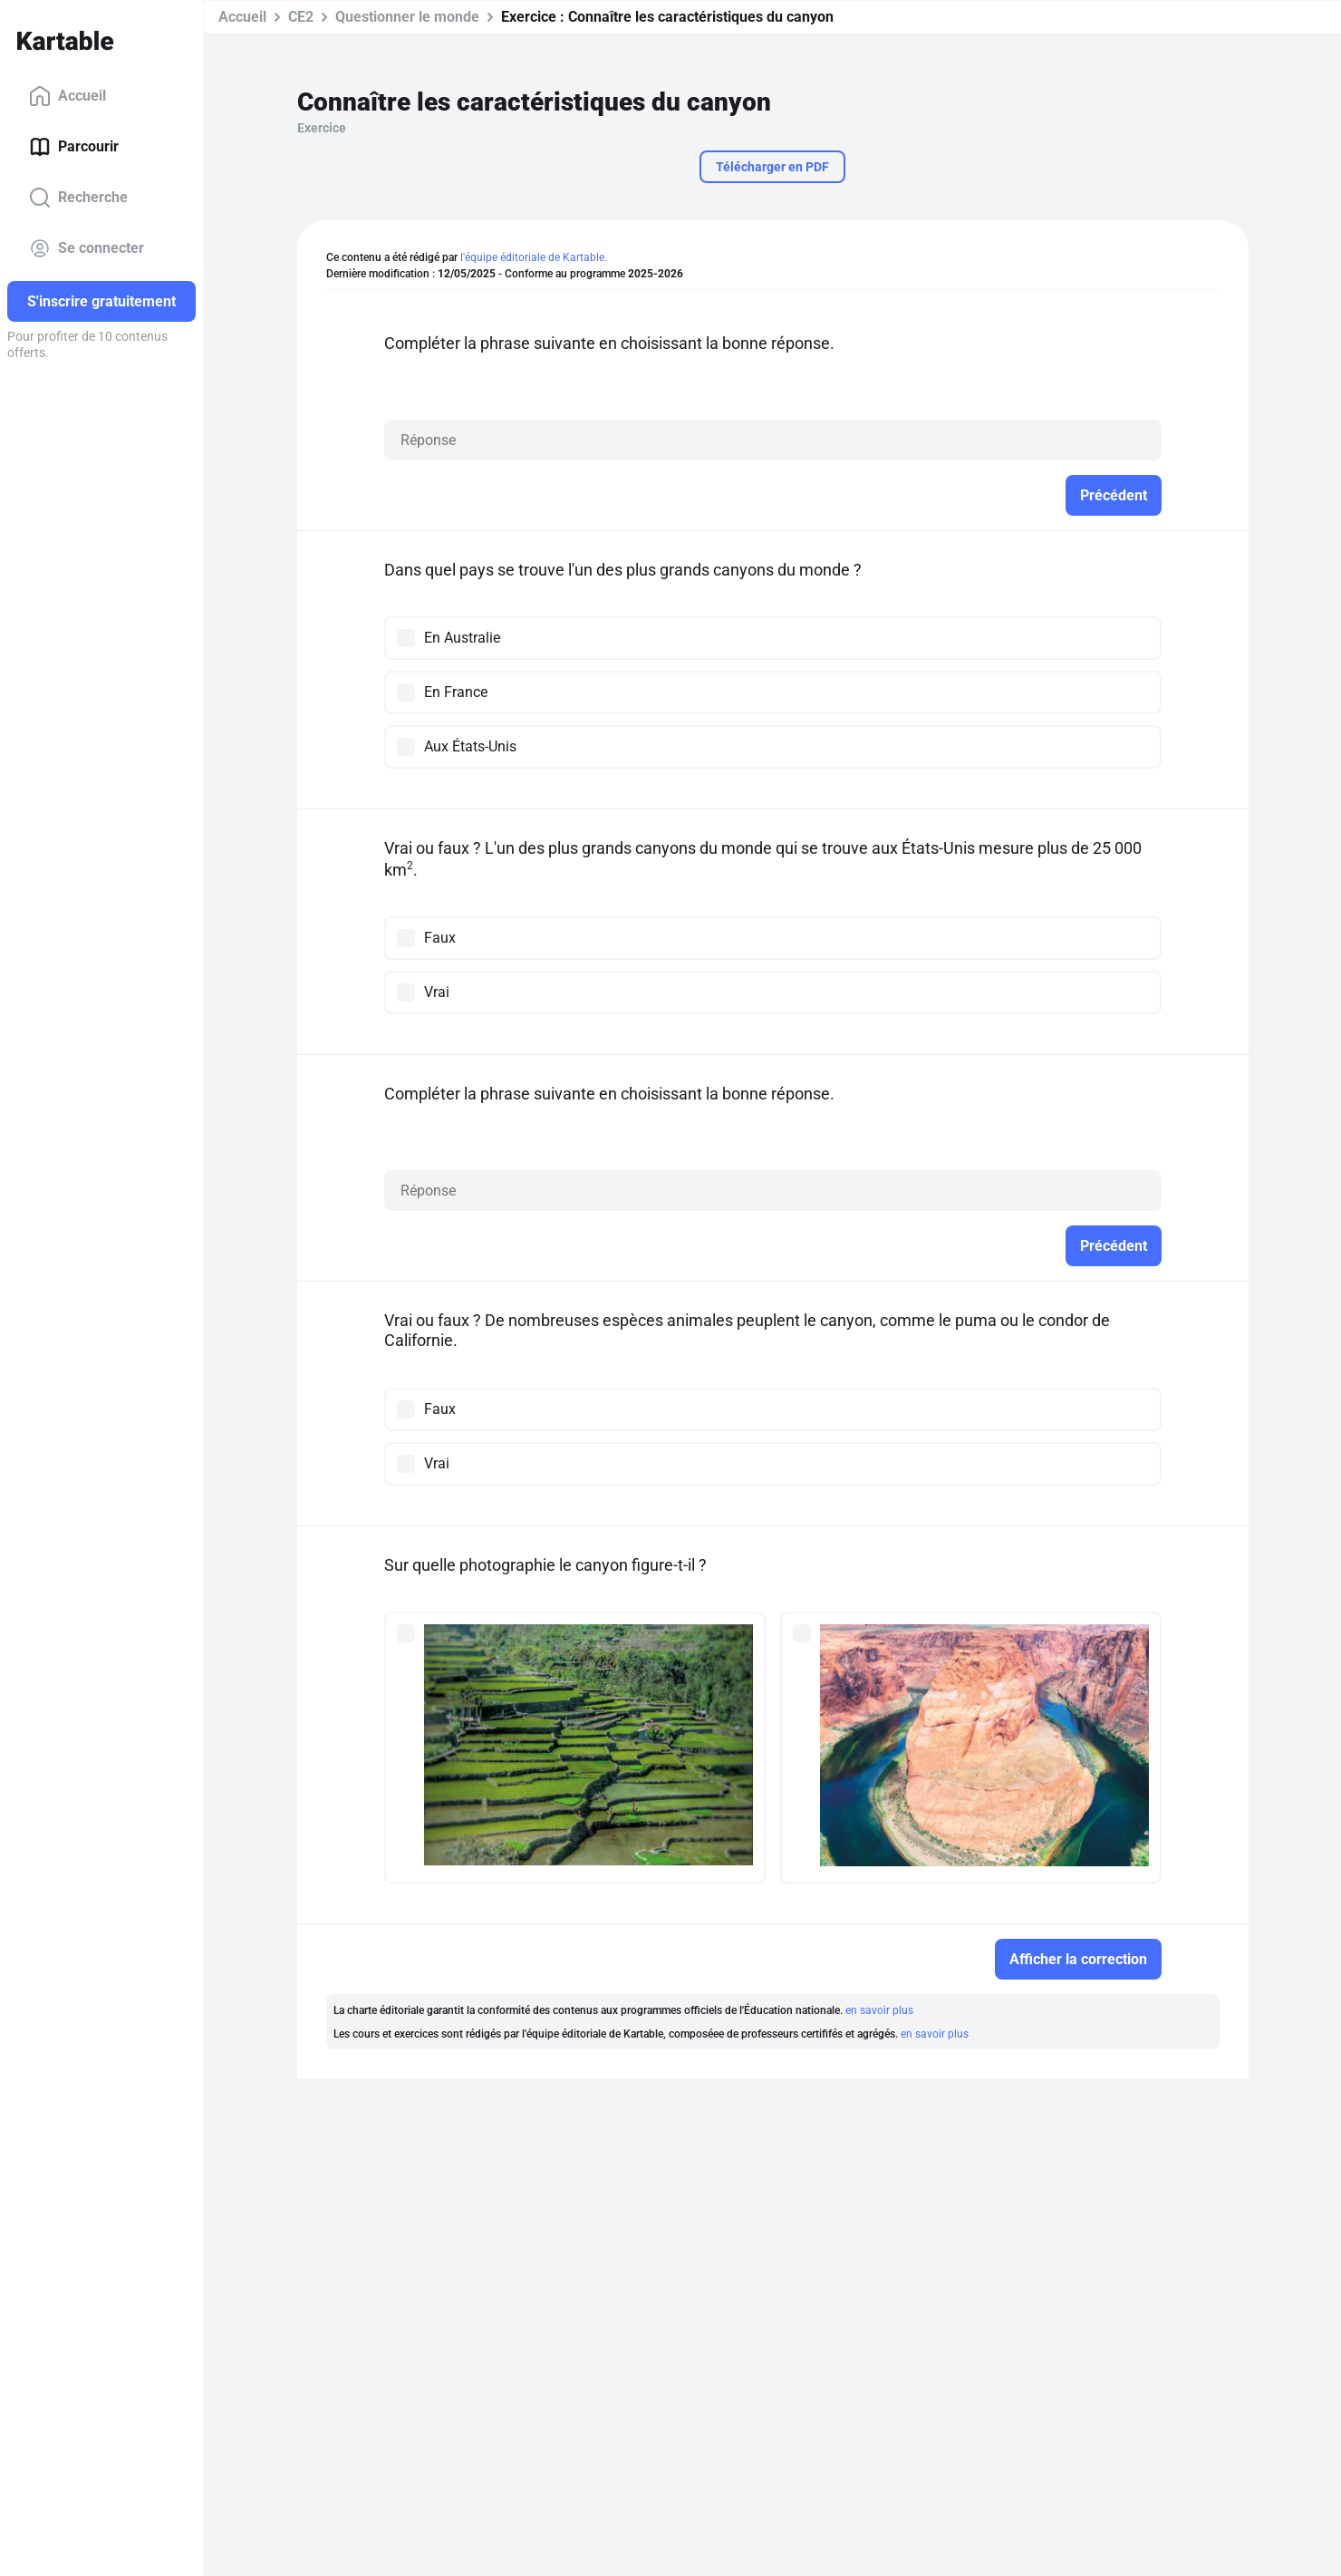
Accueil (67, 96)
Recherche (78, 197)
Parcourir (74, 147)
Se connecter (86, 248)
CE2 (301, 16)
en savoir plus (879, 2010)
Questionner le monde (407, 16)
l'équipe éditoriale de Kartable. (533, 257)
